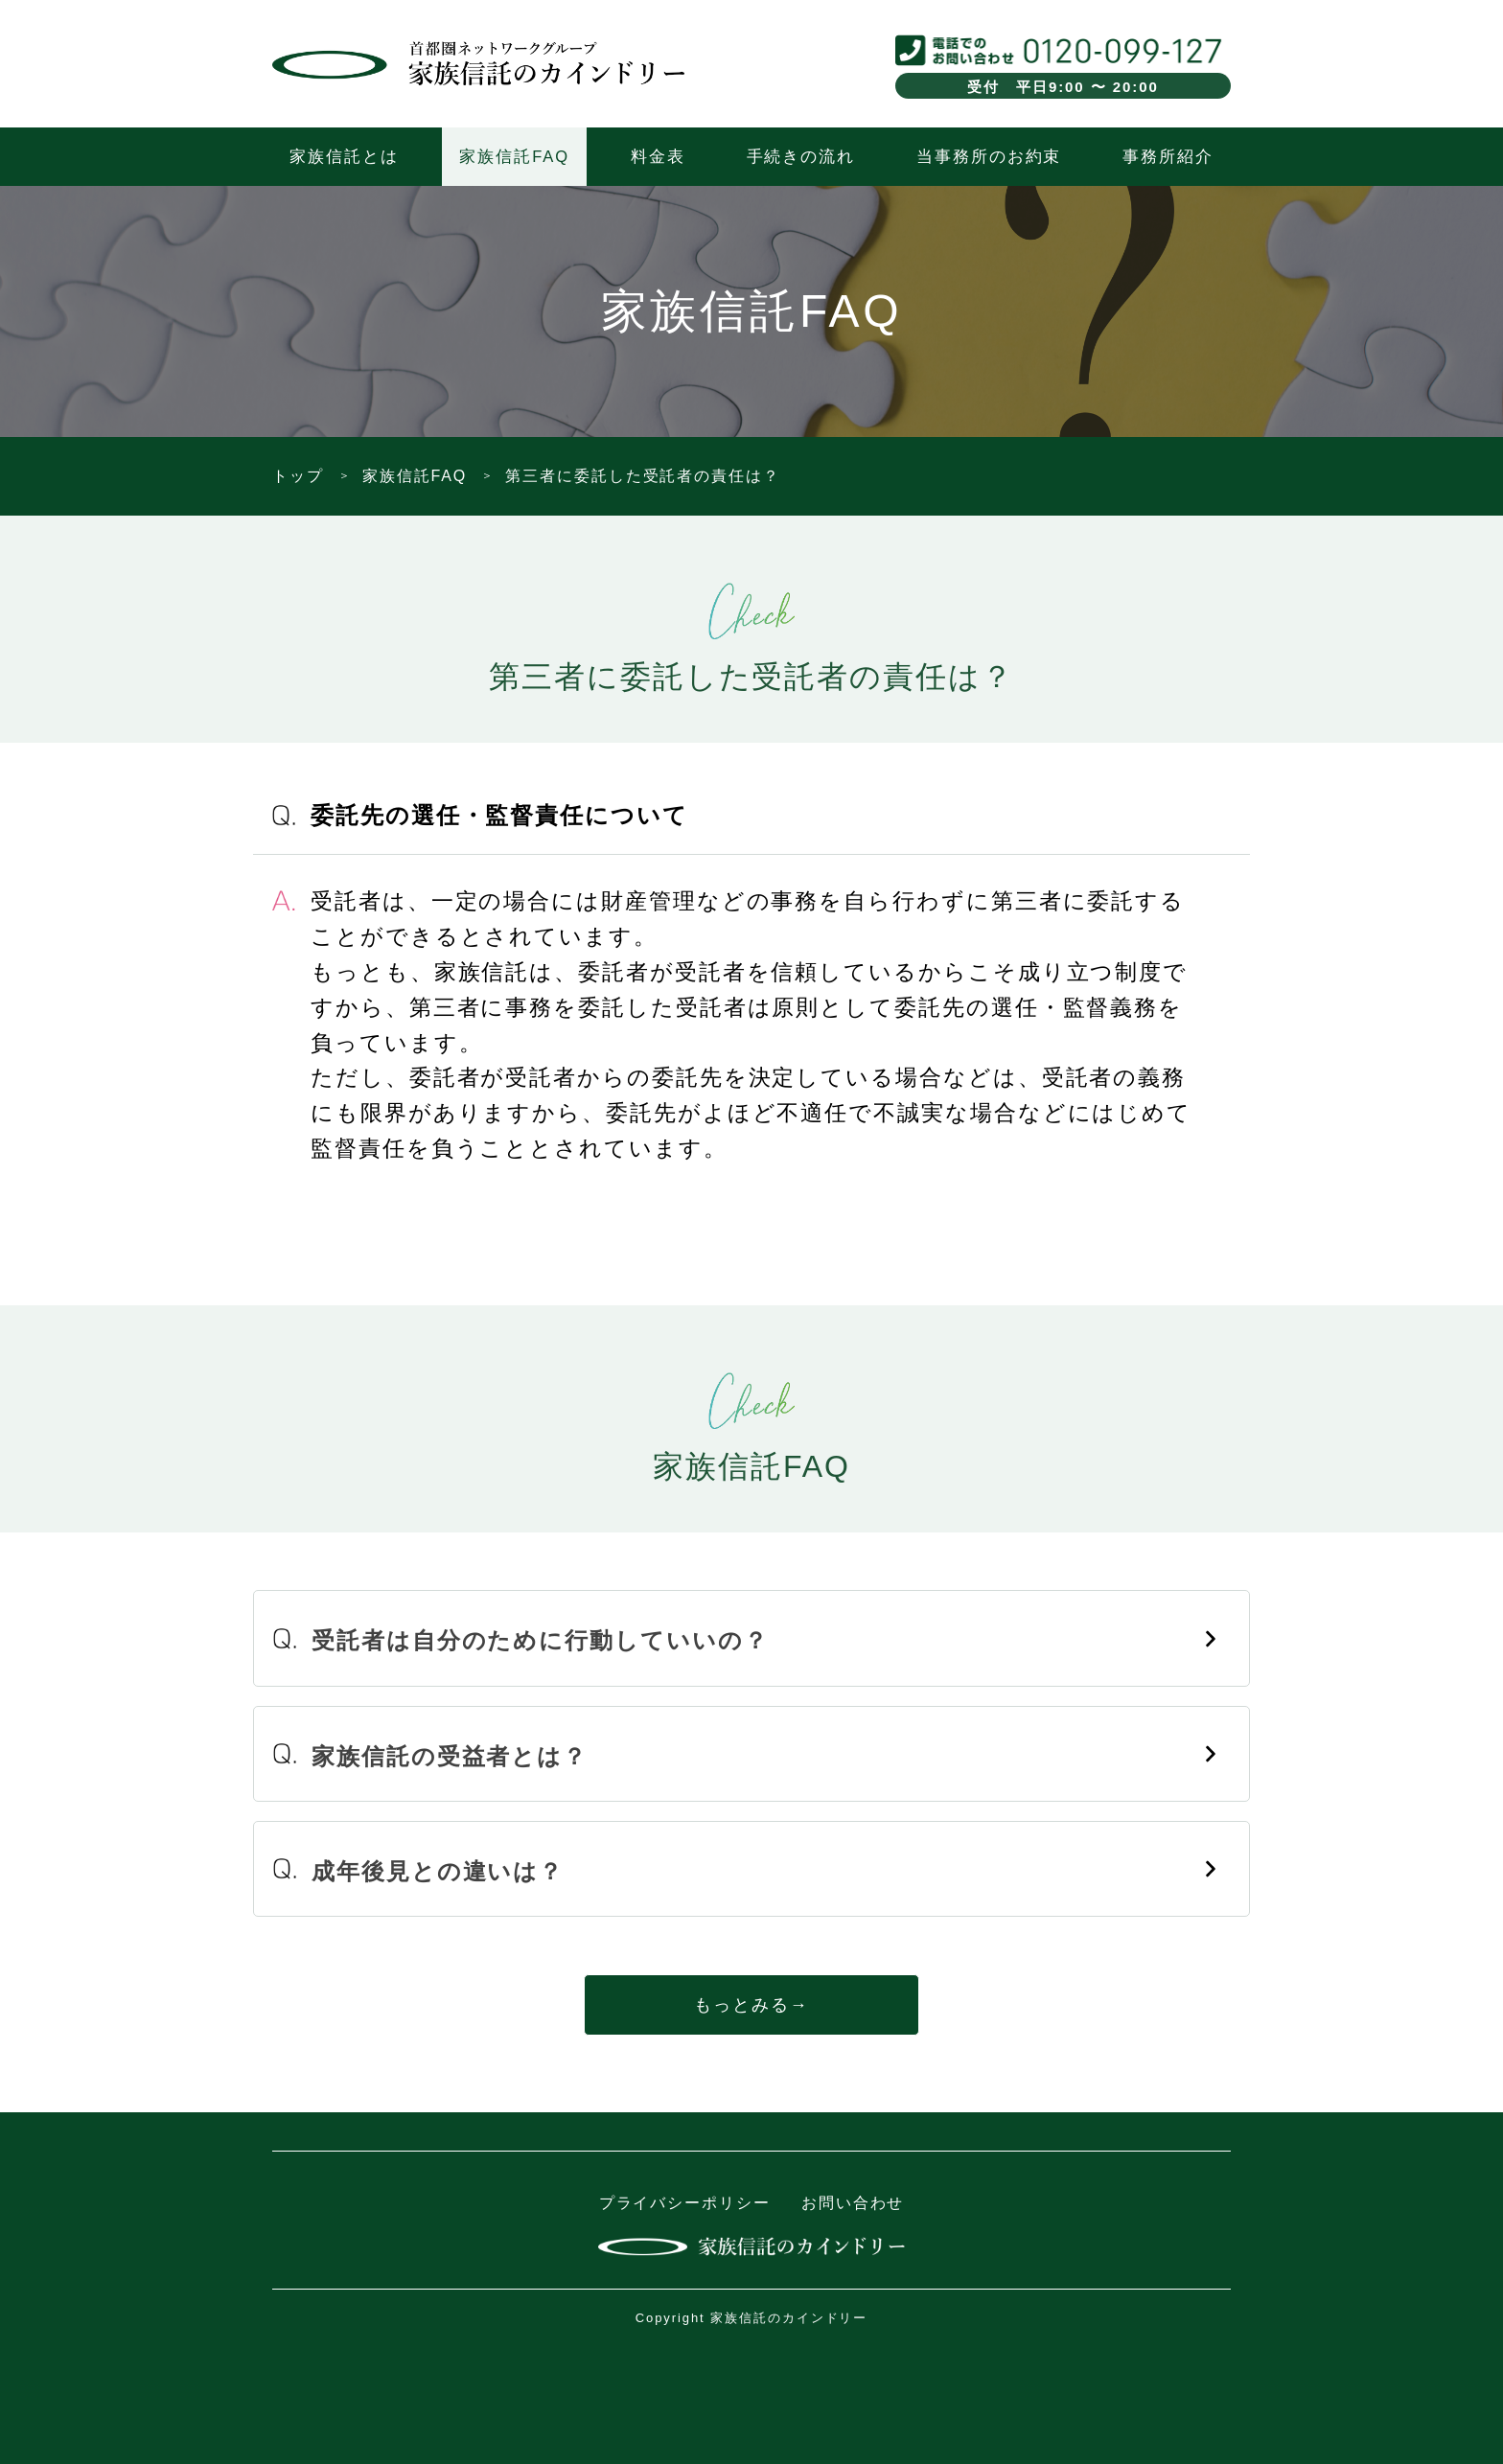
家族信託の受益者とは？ (450, 1756)
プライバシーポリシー (685, 2203)
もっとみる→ (751, 2005)
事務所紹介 (1168, 156)
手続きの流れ (801, 156)
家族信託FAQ (513, 156)
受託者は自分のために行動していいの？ (540, 1640)
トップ (298, 476)
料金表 (658, 156)
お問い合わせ (853, 2203)
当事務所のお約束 (988, 156)
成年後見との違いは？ (438, 1871)
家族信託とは (344, 156)
